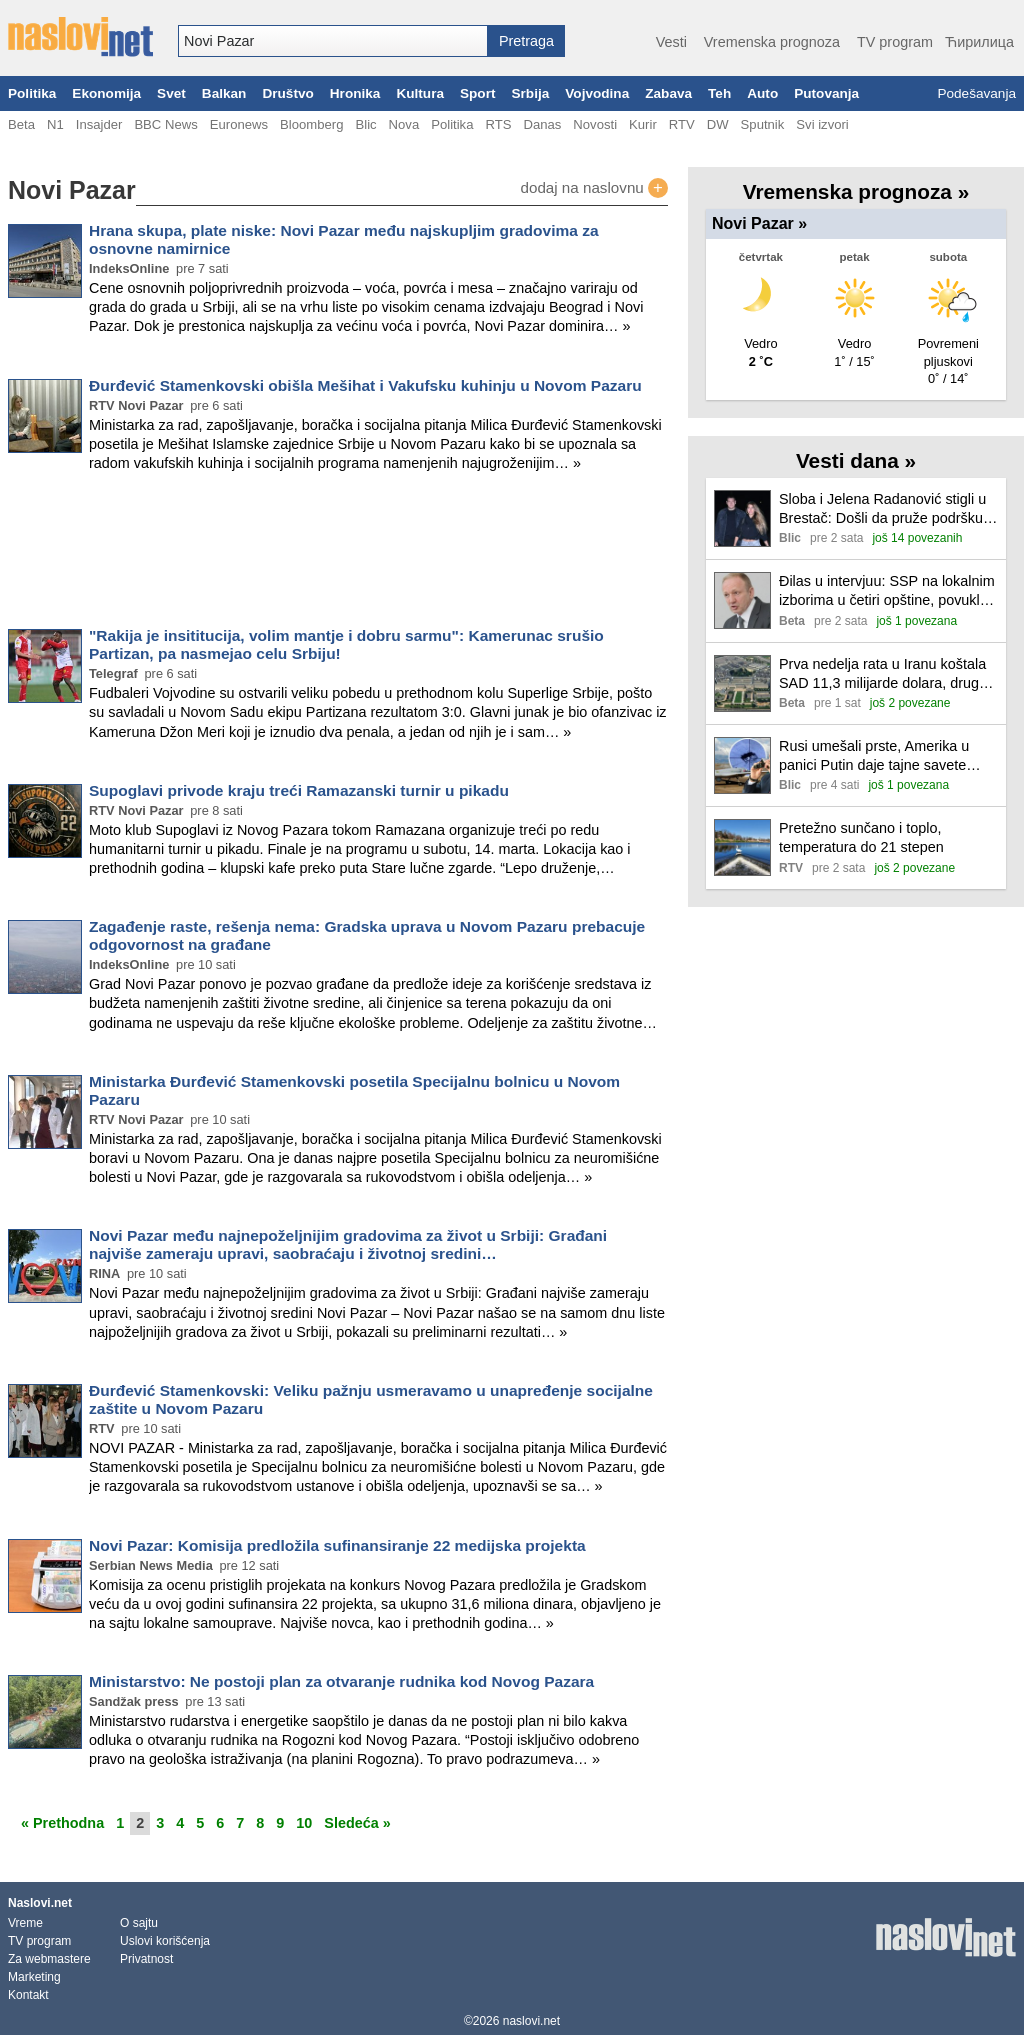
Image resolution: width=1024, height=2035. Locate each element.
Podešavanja (976, 93)
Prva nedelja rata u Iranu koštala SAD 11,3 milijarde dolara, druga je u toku (883, 674)
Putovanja (826, 93)
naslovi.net (531, 2021)
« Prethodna (62, 1823)
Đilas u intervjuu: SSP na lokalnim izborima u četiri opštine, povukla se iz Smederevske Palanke (887, 591)
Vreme (25, 1923)
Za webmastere (49, 1959)
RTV (682, 124)
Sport (478, 93)
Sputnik (763, 124)
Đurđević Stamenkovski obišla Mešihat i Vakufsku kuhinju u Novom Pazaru (365, 385)
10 (304, 1823)
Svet (171, 93)
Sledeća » (357, 1823)
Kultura (420, 93)
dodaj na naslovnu (594, 188)
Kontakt (28, 1995)
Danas (542, 124)
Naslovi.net (40, 1903)
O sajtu (139, 1923)
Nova (404, 124)
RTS (498, 124)
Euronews (239, 124)
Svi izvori (822, 124)
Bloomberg (311, 124)
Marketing (34, 1977)
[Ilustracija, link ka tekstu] (742, 520)
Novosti (595, 124)
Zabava (668, 93)
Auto (762, 93)
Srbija (530, 93)
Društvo (287, 93)
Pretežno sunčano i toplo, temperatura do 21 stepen (861, 837)
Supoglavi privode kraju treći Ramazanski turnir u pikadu (299, 790)
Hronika (355, 93)
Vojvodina (597, 93)
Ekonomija (106, 93)
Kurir (643, 124)
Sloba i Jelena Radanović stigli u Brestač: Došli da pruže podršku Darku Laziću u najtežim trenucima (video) (882, 509)
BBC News (165, 124)
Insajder (99, 124)
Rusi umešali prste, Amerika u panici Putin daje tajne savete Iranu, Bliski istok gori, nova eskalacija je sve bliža (874, 756)
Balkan (224, 93)
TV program (895, 42)
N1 (55, 124)
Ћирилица (979, 42)
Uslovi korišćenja (165, 1941)
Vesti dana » (856, 460)
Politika (32, 93)
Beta (21, 124)
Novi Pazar (759, 223)
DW (718, 124)
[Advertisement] (338, 554)
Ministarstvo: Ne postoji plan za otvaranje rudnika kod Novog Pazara (341, 1681)
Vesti (671, 42)
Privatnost (146, 1959)
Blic (365, 124)
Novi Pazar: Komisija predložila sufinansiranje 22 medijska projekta (337, 1545)
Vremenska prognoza (772, 42)
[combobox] (333, 41)
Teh (719, 93)
